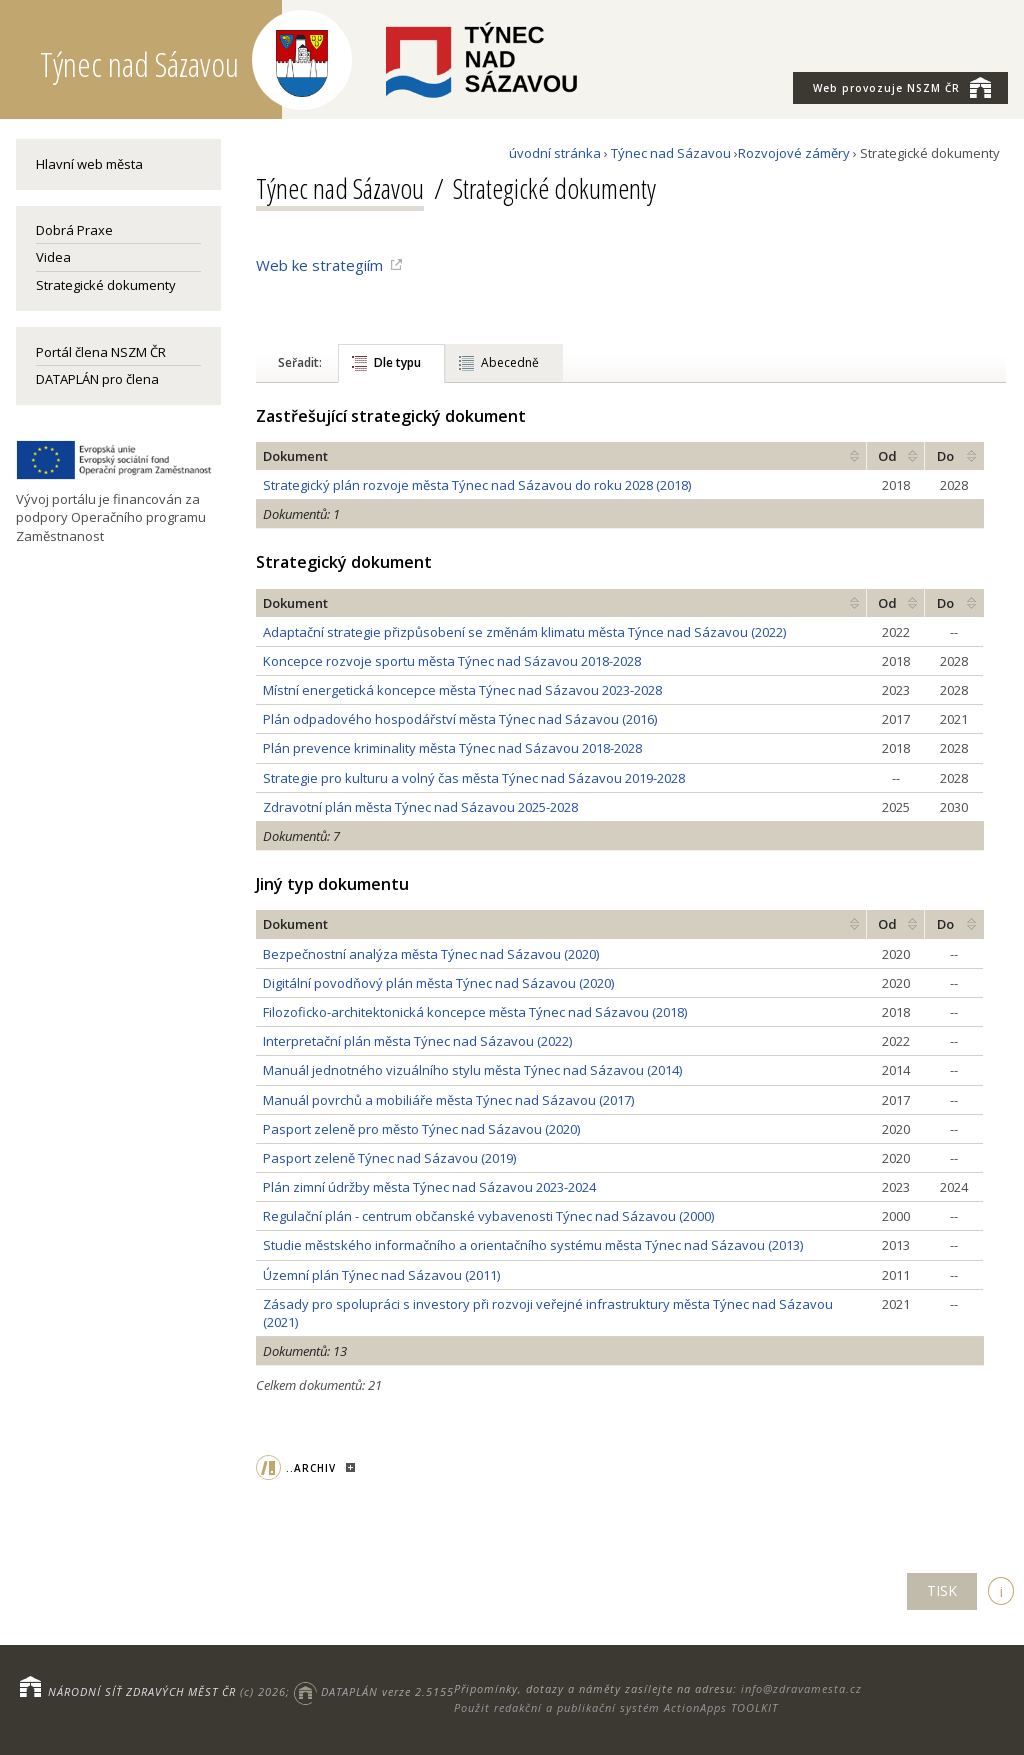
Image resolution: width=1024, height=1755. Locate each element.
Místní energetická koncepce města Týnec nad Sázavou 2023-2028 (462, 690)
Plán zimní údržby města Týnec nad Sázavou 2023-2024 (429, 1187)
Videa (53, 257)
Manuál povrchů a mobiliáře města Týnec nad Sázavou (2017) (448, 1100)
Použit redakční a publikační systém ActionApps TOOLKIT (616, 1707)
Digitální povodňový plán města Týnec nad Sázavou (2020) (438, 983)
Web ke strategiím (319, 265)
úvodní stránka (555, 153)
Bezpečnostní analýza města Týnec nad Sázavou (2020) (431, 954)
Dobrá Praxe (74, 230)
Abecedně (510, 362)
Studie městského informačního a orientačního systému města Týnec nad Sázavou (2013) (533, 1245)
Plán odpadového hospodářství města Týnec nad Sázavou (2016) (460, 719)
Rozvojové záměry (794, 153)
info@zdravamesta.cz (801, 1688)
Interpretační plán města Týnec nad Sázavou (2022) (417, 1041)
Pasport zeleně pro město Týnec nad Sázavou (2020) (421, 1129)
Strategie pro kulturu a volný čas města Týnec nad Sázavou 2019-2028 (474, 778)
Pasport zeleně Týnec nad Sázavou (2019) (389, 1158)
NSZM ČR (902, 87)
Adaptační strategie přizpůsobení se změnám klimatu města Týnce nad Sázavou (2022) (524, 632)
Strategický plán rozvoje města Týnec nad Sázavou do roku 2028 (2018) (477, 485)
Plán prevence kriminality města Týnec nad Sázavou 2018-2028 (452, 748)
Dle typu (397, 362)
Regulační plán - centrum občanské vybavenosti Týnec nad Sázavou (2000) (488, 1216)
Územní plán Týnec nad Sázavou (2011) (381, 1275)
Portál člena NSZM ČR (101, 352)
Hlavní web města (89, 164)
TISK (942, 1590)
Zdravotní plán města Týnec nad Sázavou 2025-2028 (420, 807)
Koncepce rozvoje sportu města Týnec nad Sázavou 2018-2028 (452, 661)
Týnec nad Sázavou (671, 153)
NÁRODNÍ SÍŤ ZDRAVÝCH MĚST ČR (142, 1691)
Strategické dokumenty (106, 285)
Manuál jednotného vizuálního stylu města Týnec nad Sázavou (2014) (472, 1070)
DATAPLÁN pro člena (97, 379)
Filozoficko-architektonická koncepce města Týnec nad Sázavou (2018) (475, 1012)
